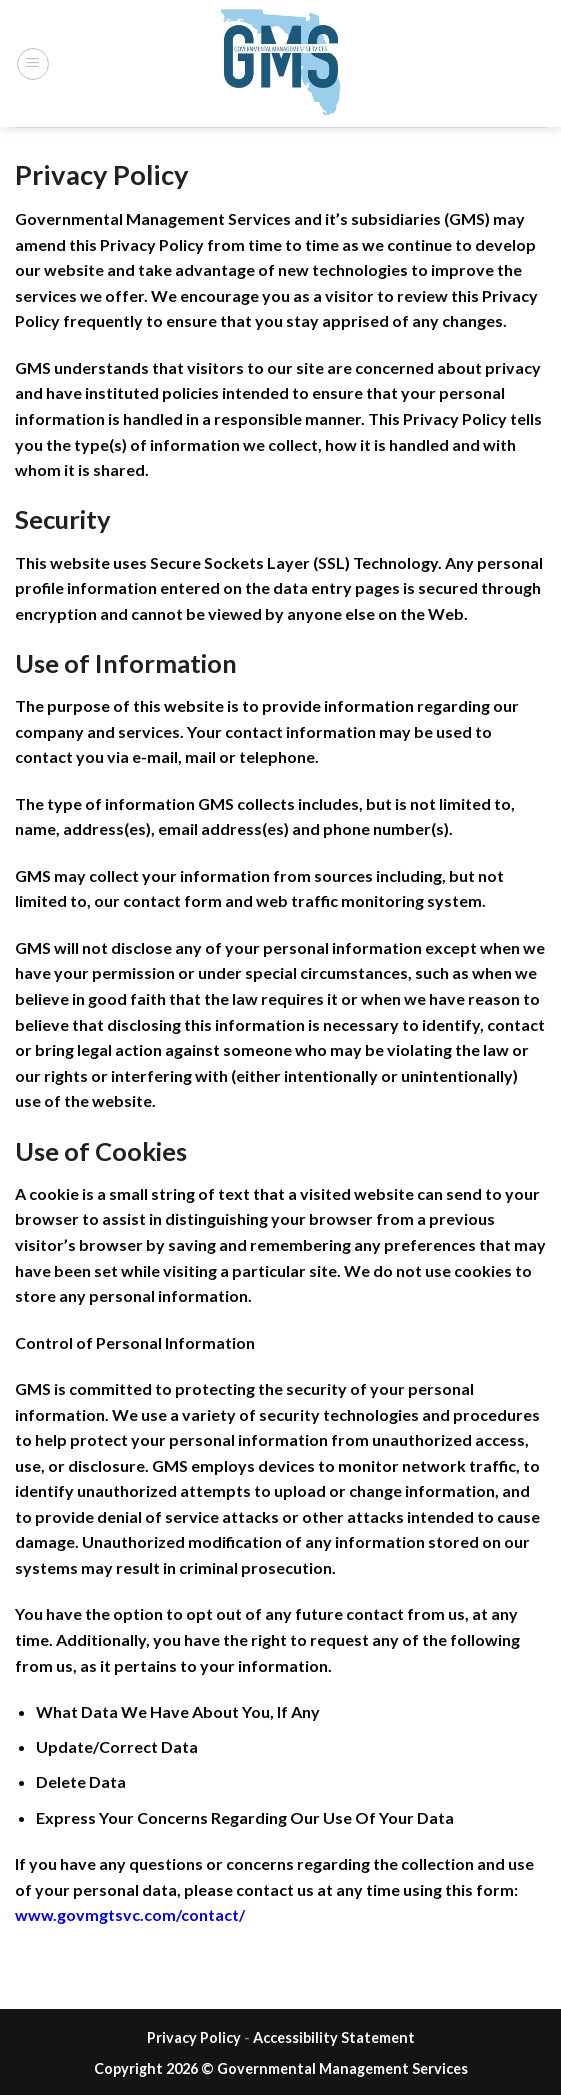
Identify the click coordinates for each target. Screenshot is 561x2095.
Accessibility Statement (334, 2037)
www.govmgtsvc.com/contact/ (130, 1914)
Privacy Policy (194, 2037)
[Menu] (33, 64)
